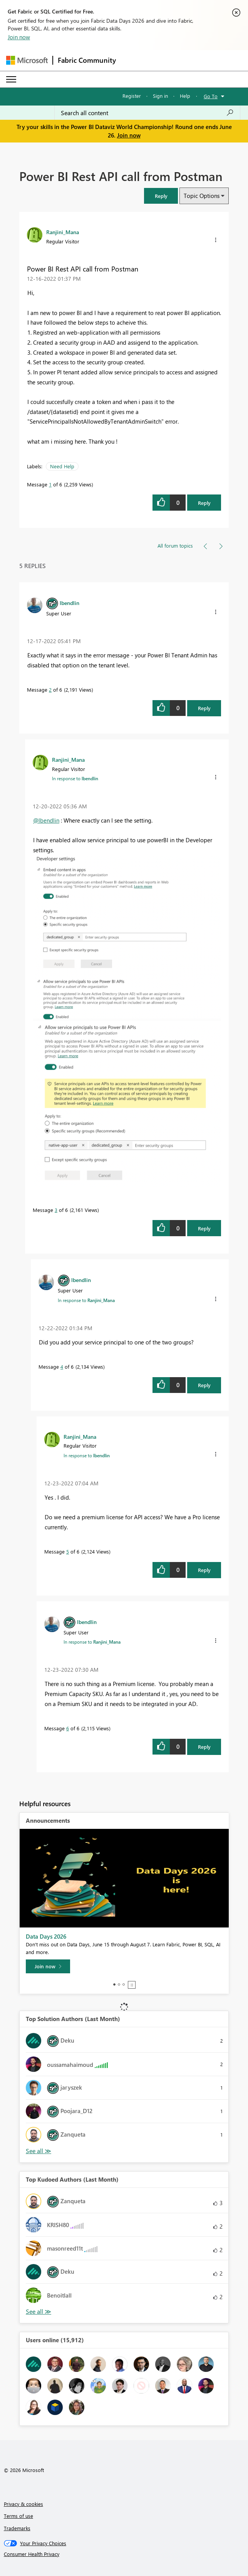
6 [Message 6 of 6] (67, 1728)
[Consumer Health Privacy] (124, 2554)
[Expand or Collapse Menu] (11, 79)
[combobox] (147, 113)
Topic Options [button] (202, 195)
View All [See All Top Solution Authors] (38, 2151)
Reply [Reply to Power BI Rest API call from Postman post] (204, 502)
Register (131, 95)
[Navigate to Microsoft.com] (27, 60)
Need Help (62, 466)
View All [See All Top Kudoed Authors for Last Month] (38, 2311)
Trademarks (17, 2528)
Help (185, 95)
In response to (75, 778)
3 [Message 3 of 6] (56, 1210)
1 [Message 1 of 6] (50, 484)
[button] (161, 196)
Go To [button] (211, 96)
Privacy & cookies (23, 2504)
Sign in (160, 95)
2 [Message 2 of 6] (50, 689)
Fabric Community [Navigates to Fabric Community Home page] (87, 60)
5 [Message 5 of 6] (67, 1551)
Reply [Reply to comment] (204, 708)
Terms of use (18, 2515)
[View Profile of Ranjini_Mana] (62, 232)
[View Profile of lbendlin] (69, 603)
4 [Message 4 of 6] (61, 1366)
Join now (19, 37)
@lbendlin (46, 820)
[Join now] (48, 1966)
